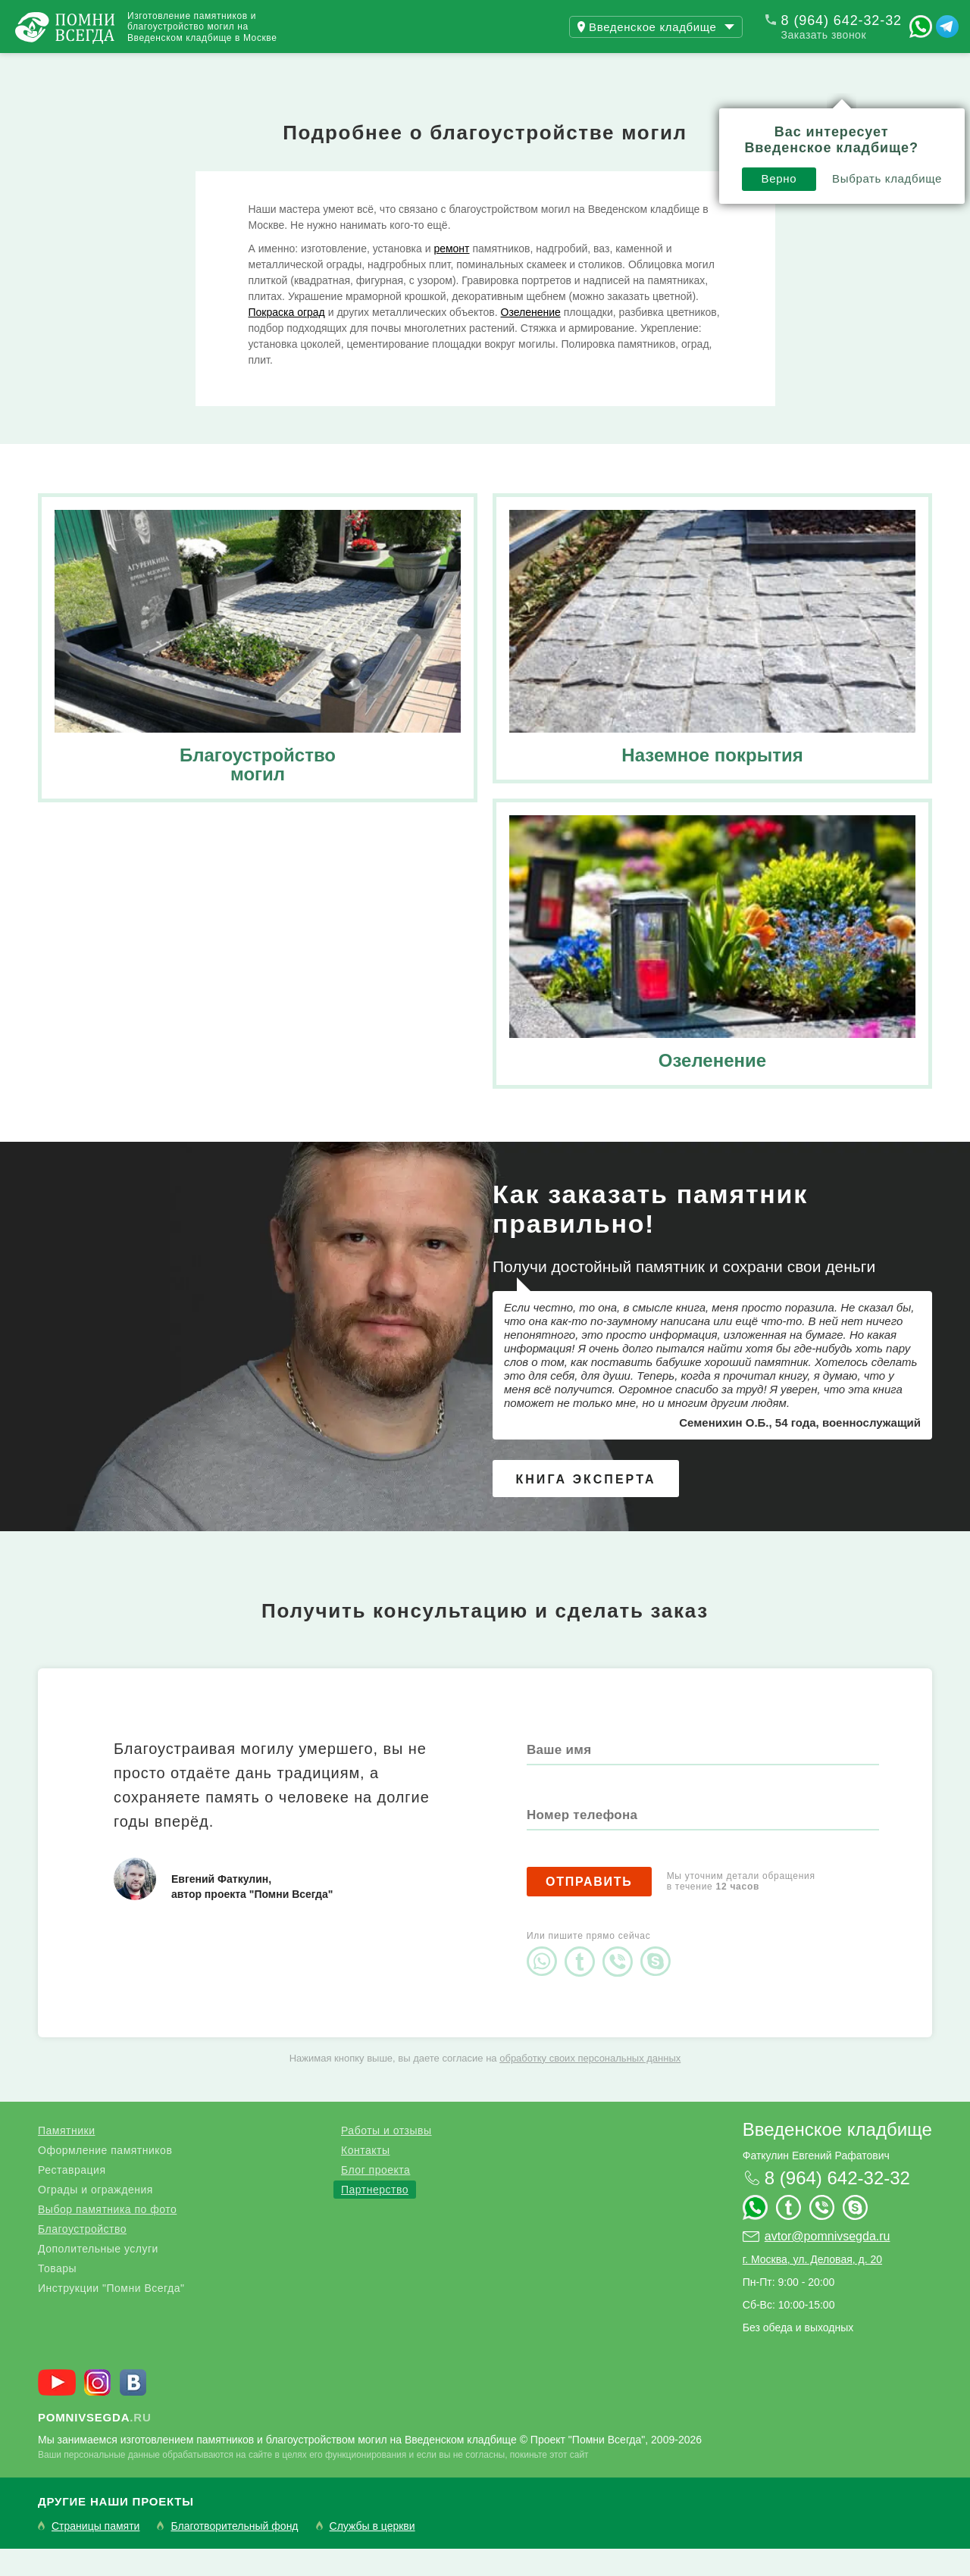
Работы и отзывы (189, 67)
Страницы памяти (95, 2553)
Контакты (401, 67)
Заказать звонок (823, 35)
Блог (310, 67)
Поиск (897, 67)
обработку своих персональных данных (590, 2085)
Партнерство (374, 2217)
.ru (95, 2444)
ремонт (451, 276)
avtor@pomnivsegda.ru (827, 2263)
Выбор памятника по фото (107, 2237)
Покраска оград (287, 339)
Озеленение (531, 339)
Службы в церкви (372, 2553)
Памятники (66, 2158)
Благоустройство (82, 2256)
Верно (548, 119)
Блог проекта (375, 2197)
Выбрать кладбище (657, 119)
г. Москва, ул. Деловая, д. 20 (812, 2287)
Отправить (589, 1908)
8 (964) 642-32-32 (841, 20)
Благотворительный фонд (234, 2553)
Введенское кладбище (837, 2156)
